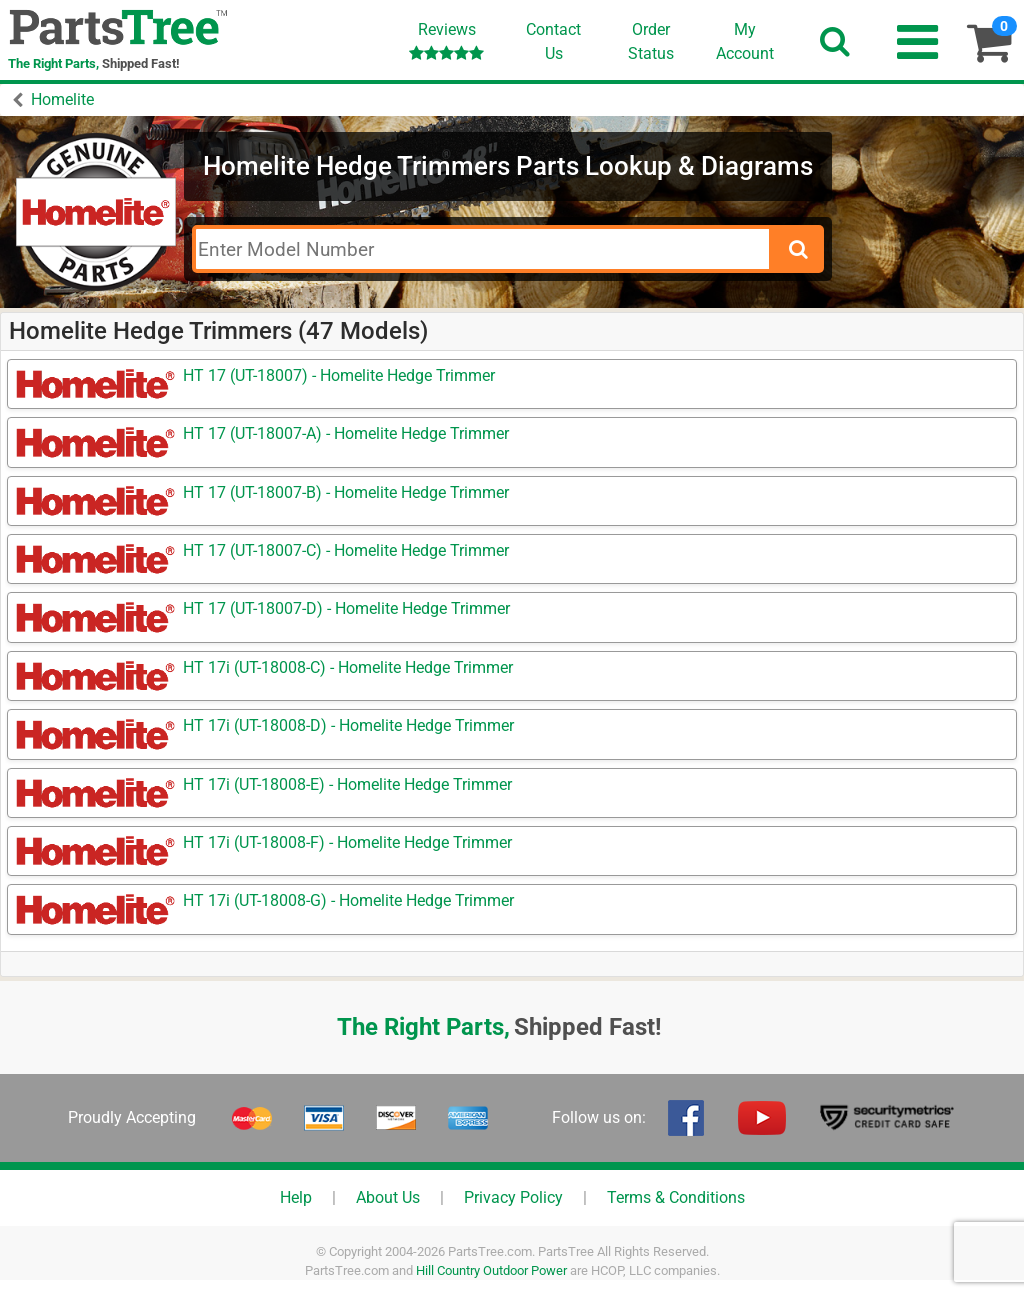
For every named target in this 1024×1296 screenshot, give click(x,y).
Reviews (446, 40)
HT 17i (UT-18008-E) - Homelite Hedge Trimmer (347, 784)
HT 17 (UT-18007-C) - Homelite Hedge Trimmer (346, 550)
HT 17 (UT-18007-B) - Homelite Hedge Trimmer (346, 492)
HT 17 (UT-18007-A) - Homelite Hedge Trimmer (346, 433)
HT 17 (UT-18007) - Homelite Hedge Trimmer (339, 375)
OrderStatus (651, 41)
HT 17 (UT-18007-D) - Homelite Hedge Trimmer (346, 608)
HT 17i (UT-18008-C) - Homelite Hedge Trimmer (348, 667)
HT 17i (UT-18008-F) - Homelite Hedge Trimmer (347, 842)
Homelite (62, 99)
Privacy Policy (513, 1197)
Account (745, 41)
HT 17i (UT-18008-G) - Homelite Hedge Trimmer (348, 900)
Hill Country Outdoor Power (491, 1270)
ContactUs (553, 41)
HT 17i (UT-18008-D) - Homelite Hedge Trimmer (348, 725)
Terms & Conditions (676, 1197)
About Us (388, 1197)
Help (296, 1197)
